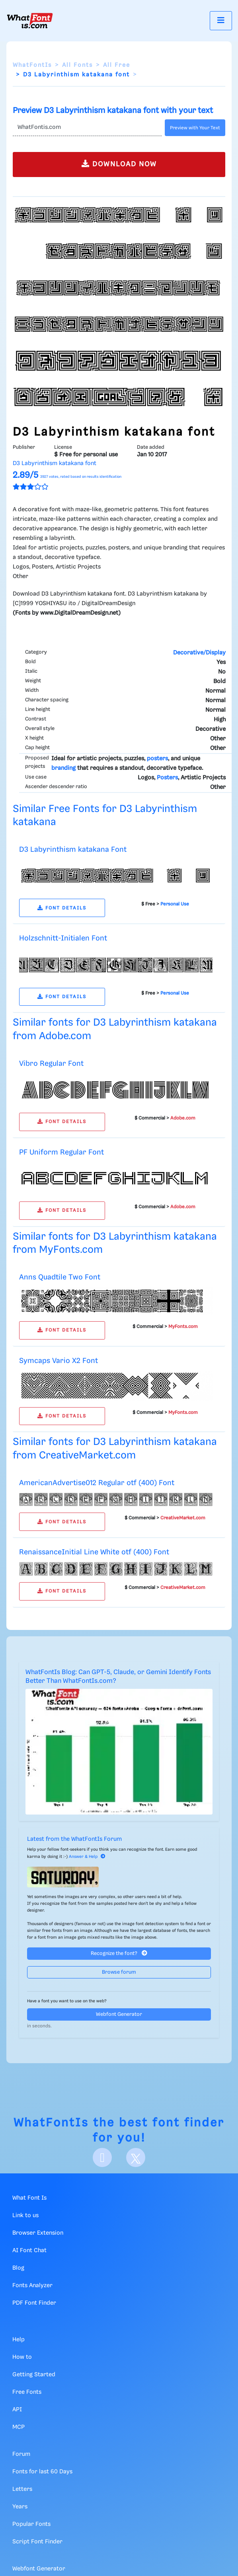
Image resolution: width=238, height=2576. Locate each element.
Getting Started (33, 2375)
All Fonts (77, 65)
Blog (18, 2268)
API (17, 2410)
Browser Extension (37, 2233)
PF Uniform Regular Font (61, 1152)
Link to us (25, 2215)
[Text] (87, 127)
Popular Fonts (31, 2524)
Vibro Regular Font (51, 1063)
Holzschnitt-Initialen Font (63, 938)
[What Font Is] (30, 21)
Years (19, 2507)
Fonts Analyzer (32, 2285)
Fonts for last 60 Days (42, 2472)
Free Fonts (26, 2392)
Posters (167, 778)
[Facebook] (102, 2157)
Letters (22, 2489)
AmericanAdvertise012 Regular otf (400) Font (96, 1483)
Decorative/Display (199, 653)
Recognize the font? (119, 1953)
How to (22, 2357)
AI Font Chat (29, 2250)
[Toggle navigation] (221, 20)
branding (63, 768)
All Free (116, 65)
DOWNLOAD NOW (119, 164)
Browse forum (119, 1972)
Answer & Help (87, 1856)
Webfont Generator (119, 2014)
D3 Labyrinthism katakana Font (73, 849)
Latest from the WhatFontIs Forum (74, 1839)
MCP (18, 2427)
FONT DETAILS (61, 908)
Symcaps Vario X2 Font (58, 1361)
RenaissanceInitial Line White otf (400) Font (94, 1552)
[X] (135, 2157)
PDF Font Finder (34, 2303)
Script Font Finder (37, 2542)
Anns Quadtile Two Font (59, 1277)
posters (157, 758)
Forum (21, 2454)
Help (18, 2340)
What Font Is (29, 2198)
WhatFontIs (32, 65)
